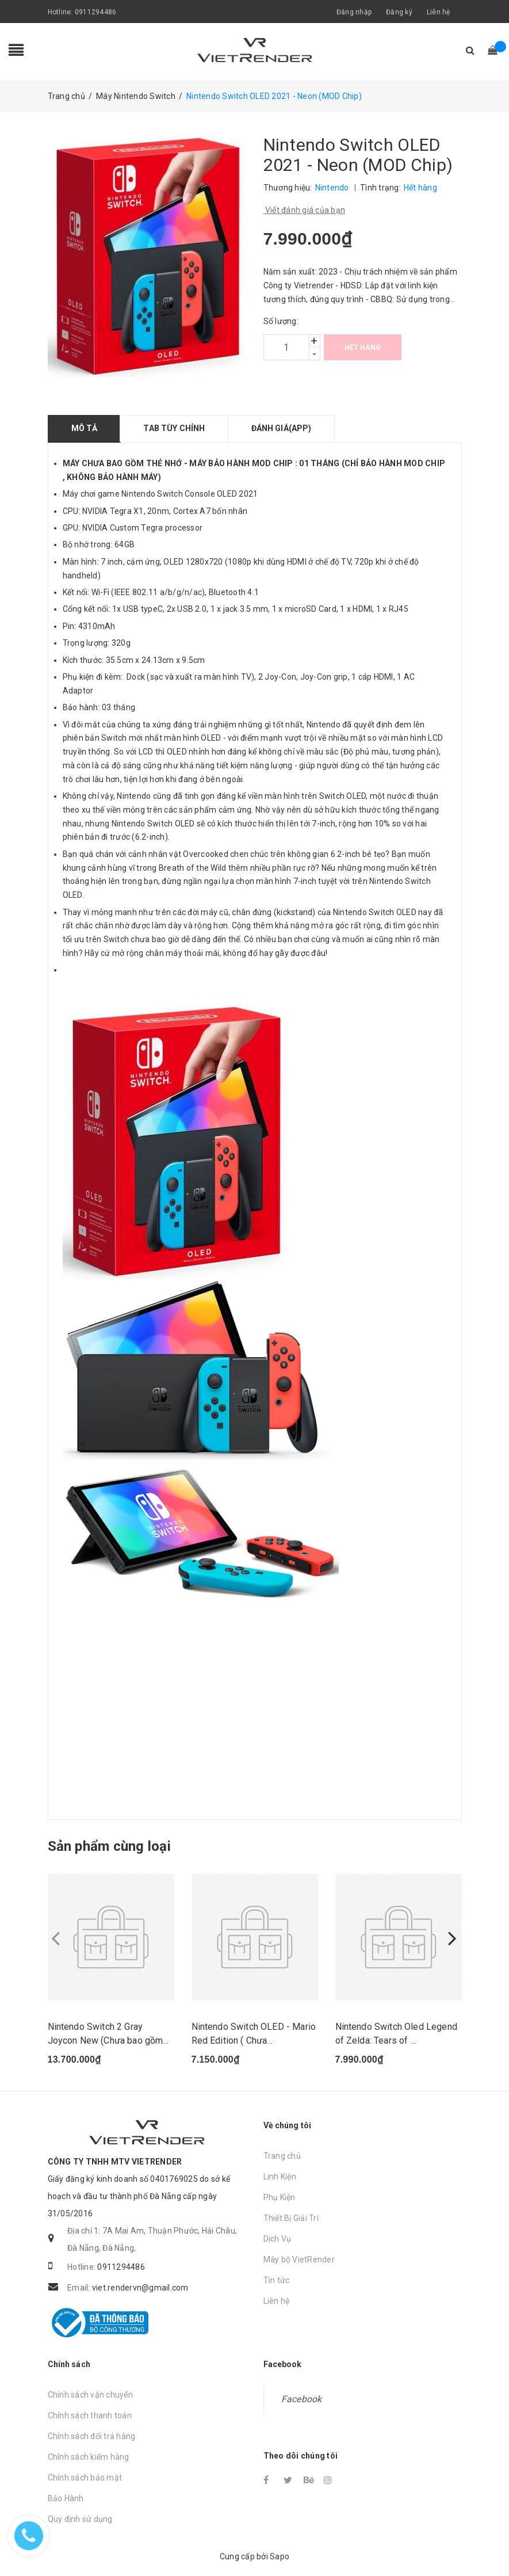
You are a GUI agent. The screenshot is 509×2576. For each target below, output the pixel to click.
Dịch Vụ (277, 2239)
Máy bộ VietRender (299, 2260)
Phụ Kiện (279, 2197)
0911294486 (96, 12)
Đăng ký (399, 12)
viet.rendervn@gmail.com (140, 2287)
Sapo (279, 2557)
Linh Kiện (279, 2177)
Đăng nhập (354, 12)
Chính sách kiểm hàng (88, 2457)
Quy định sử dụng (80, 2519)
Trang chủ (282, 2156)
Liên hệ (438, 12)
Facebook (301, 2399)
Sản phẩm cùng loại (109, 1846)
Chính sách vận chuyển (90, 2395)
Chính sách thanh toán (90, 2416)
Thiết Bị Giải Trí (291, 2218)
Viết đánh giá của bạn (304, 210)
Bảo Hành (66, 2498)
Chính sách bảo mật (85, 2478)
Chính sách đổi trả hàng (92, 2436)
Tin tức (276, 2280)
